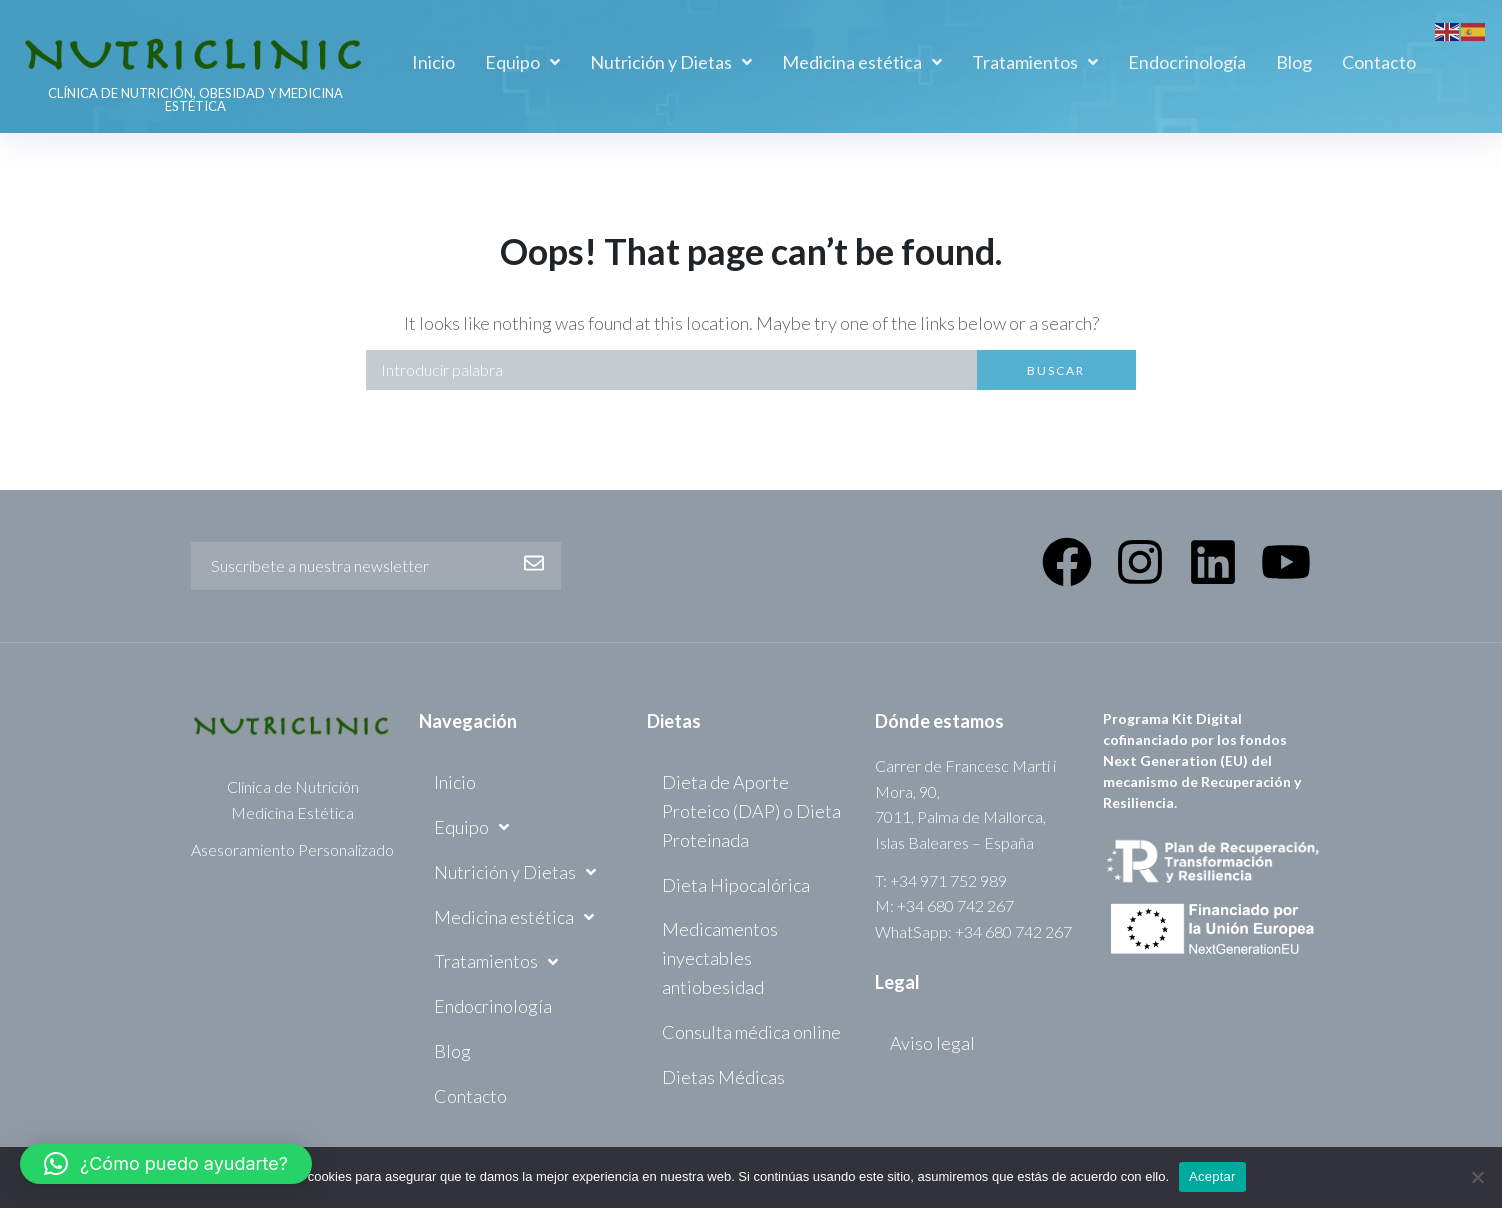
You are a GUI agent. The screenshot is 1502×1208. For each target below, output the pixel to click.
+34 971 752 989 (948, 880)
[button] (166, 1164)
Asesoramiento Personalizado (292, 849)
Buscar (1056, 370)
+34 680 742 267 (955, 905)
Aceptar (1212, 1176)
